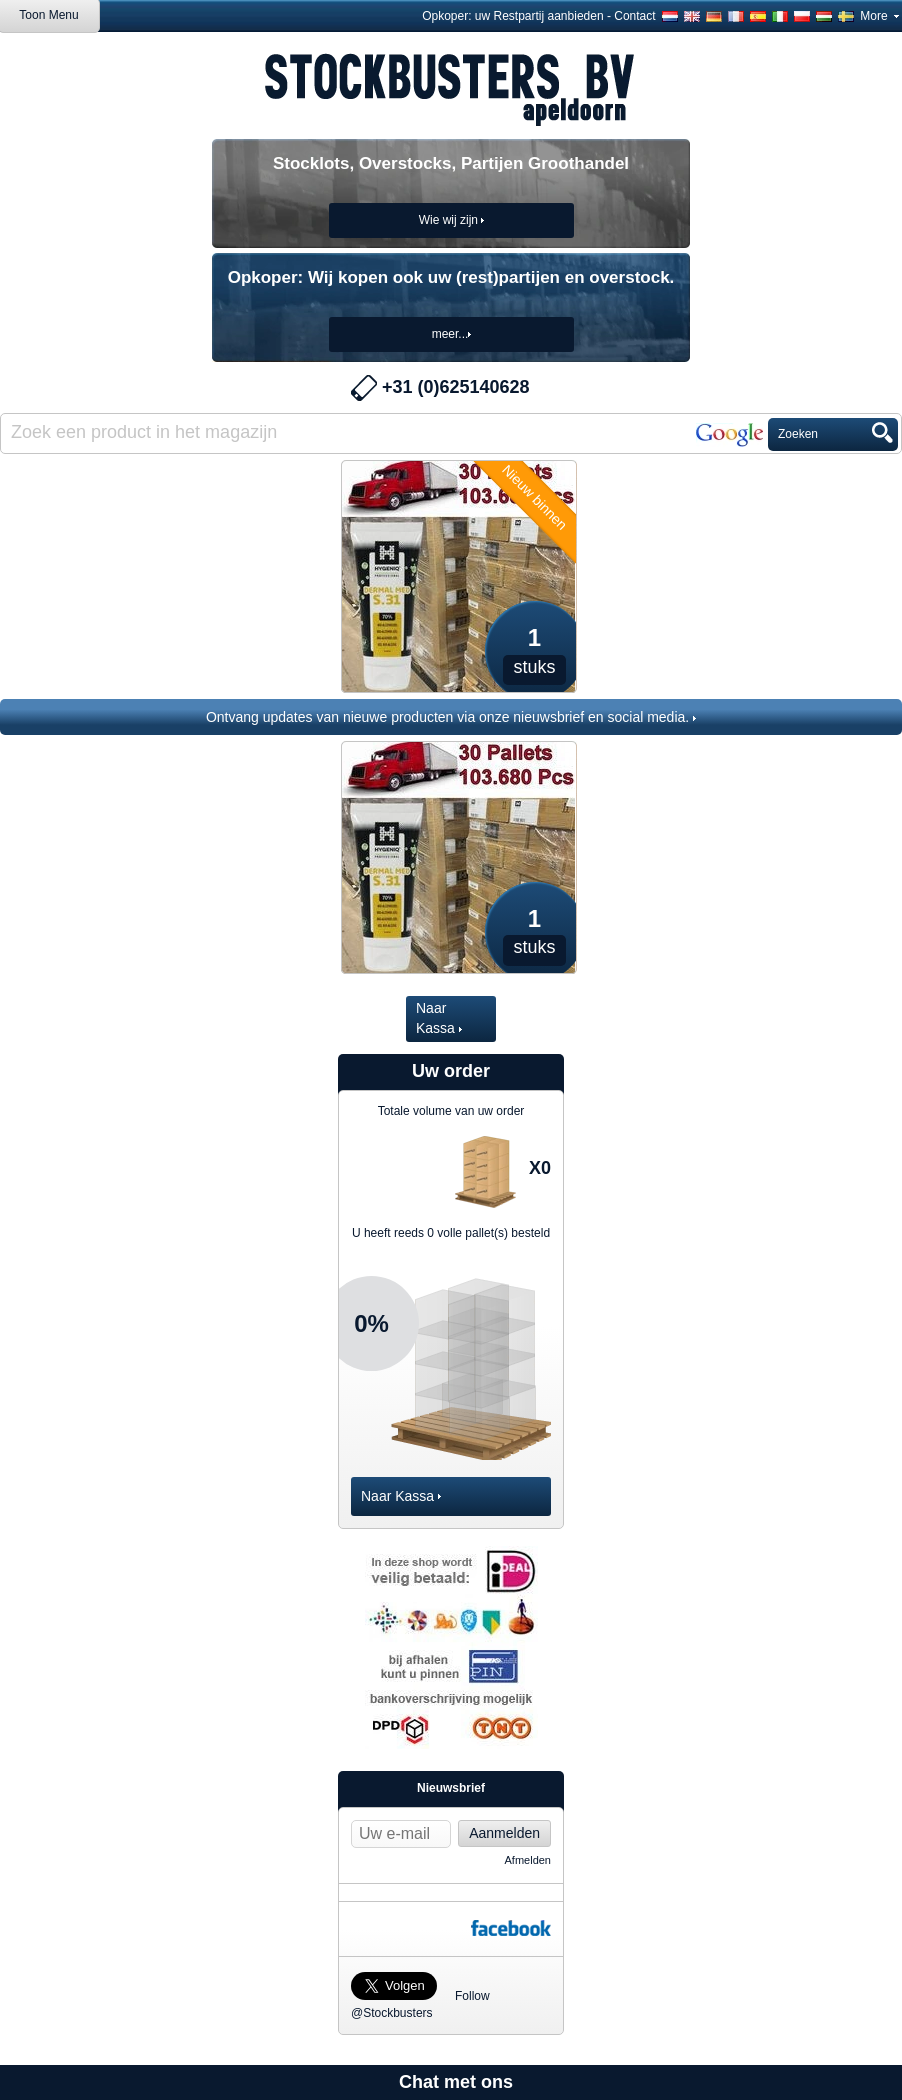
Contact (634, 16)
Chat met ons (456, 2082)
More (879, 16)
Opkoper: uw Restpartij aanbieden (512, 16)
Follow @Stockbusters (411, 1980)
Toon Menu (48, 15)
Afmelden (528, 1860)
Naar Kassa (439, 1018)
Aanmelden (504, 1833)
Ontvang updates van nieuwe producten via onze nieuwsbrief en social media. (451, 717)
